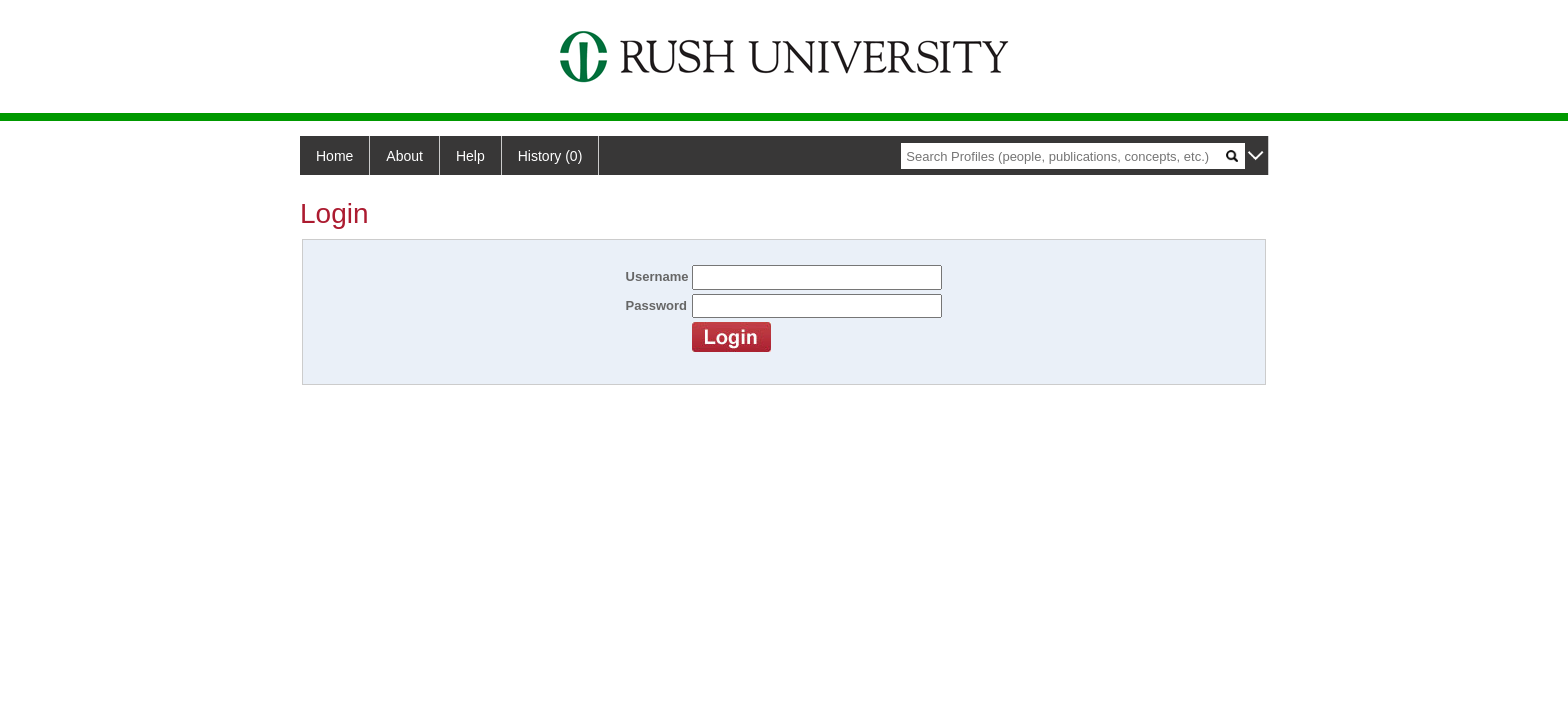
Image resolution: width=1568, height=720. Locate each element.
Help (470, 156)
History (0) (550, 156)
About (404, 156)
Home (334, 156)
